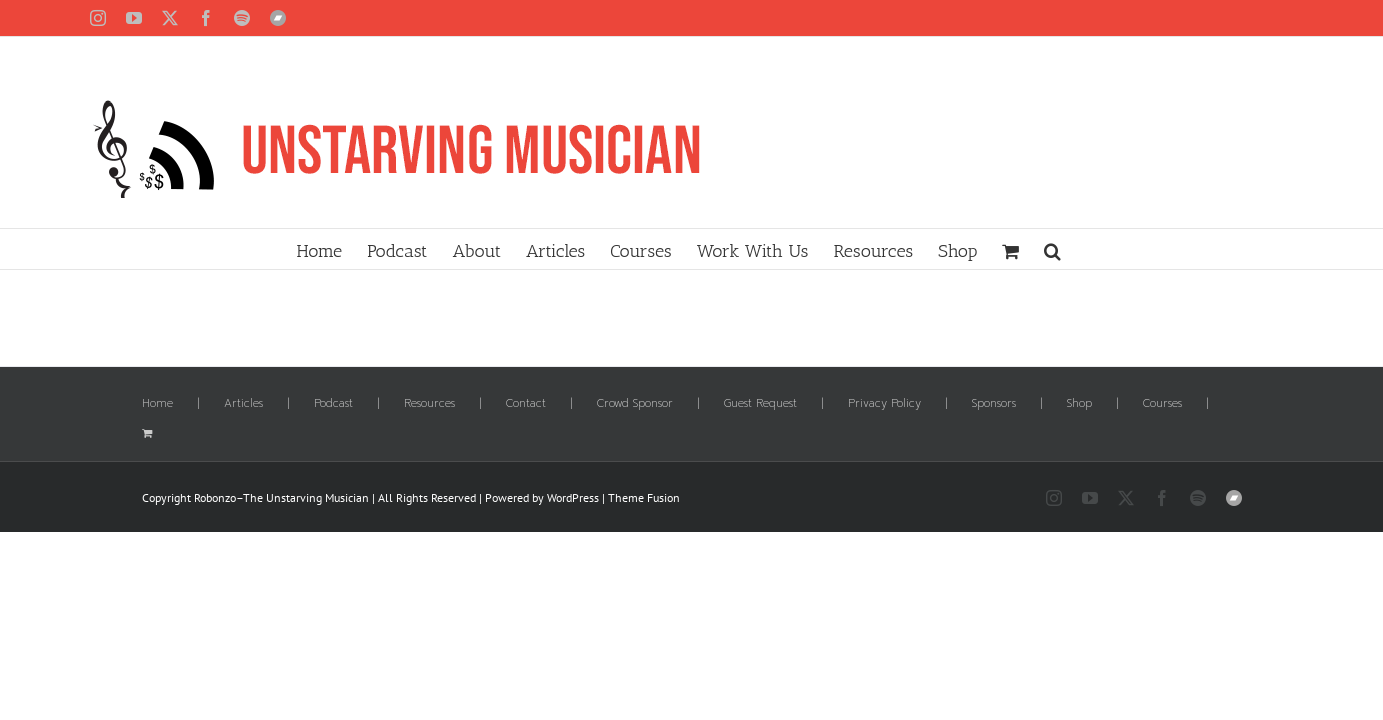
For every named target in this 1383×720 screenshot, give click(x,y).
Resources (429, 404)
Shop (1079, 404)
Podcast (333, 404)
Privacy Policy (884, 404)
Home (157, 404)
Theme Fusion (644, 497)
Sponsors (994, 404)
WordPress (573, 497)
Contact (526, 404)
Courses (1162, 404)
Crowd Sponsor (635, 404)
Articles (243, 404)
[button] (1155, 249)
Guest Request (760, 404)
